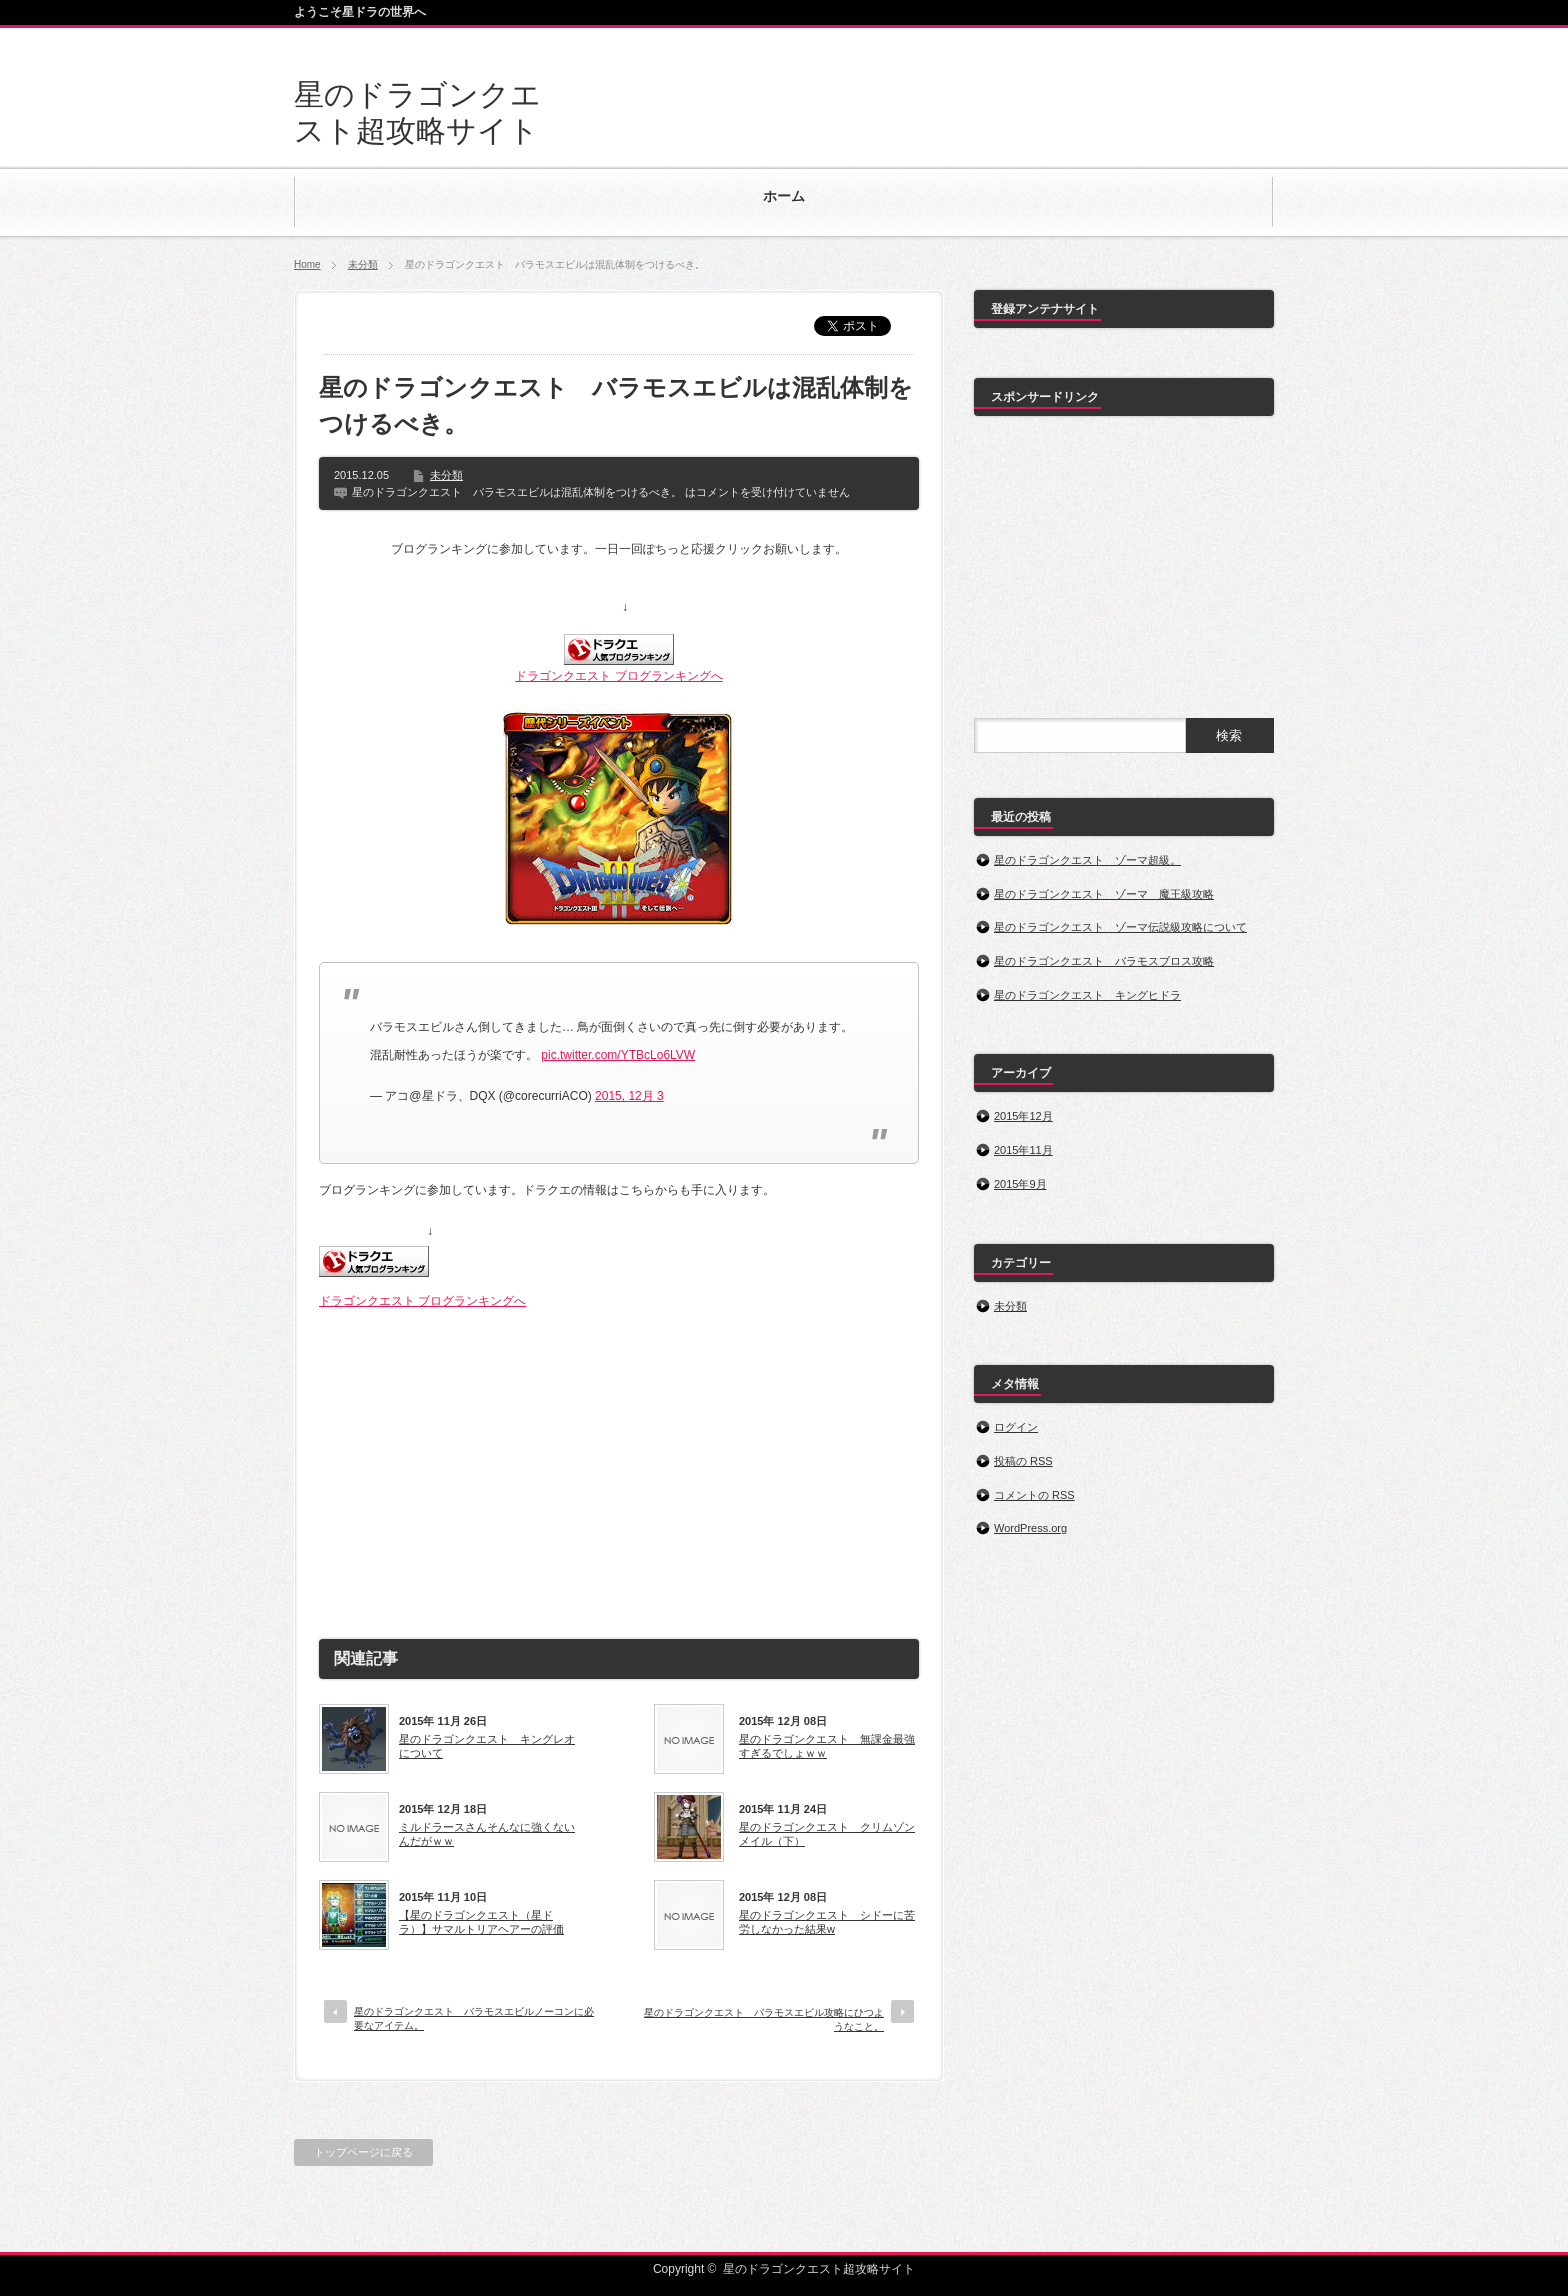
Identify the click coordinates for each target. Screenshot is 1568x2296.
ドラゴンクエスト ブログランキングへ (618, 676)
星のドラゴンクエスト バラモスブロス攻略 (1104, 961)
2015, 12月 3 (629, 1096)
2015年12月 (1023, 1116)
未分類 (363, 264)
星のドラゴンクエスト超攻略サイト (819, 2269)
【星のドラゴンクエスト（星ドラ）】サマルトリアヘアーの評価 (481, 1922)
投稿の (1023, 1461)
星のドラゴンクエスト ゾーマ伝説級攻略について (1120, 927)
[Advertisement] (619, 1466)
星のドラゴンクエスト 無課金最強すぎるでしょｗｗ (827, 1746)
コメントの (1034, 1495)
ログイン (1016, 1427)
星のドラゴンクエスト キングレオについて (487, 1746)
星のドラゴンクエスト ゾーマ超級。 (1087, 860)
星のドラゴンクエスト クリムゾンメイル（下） (827, 1834)
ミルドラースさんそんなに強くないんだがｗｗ (487, 1834)
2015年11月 (1023, 1150)
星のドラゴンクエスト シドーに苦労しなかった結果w (827, 1922)
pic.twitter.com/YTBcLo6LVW (618, 1055)
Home (307, 264)
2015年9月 (1020, 1184)
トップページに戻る (363, 2152)
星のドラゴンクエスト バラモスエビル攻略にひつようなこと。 (764, 2019)
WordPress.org (1030, 1528)
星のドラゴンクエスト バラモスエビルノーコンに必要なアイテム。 (474, 2018)
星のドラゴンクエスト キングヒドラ (1087, 995)
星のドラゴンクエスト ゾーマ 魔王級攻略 (1104, 894)
